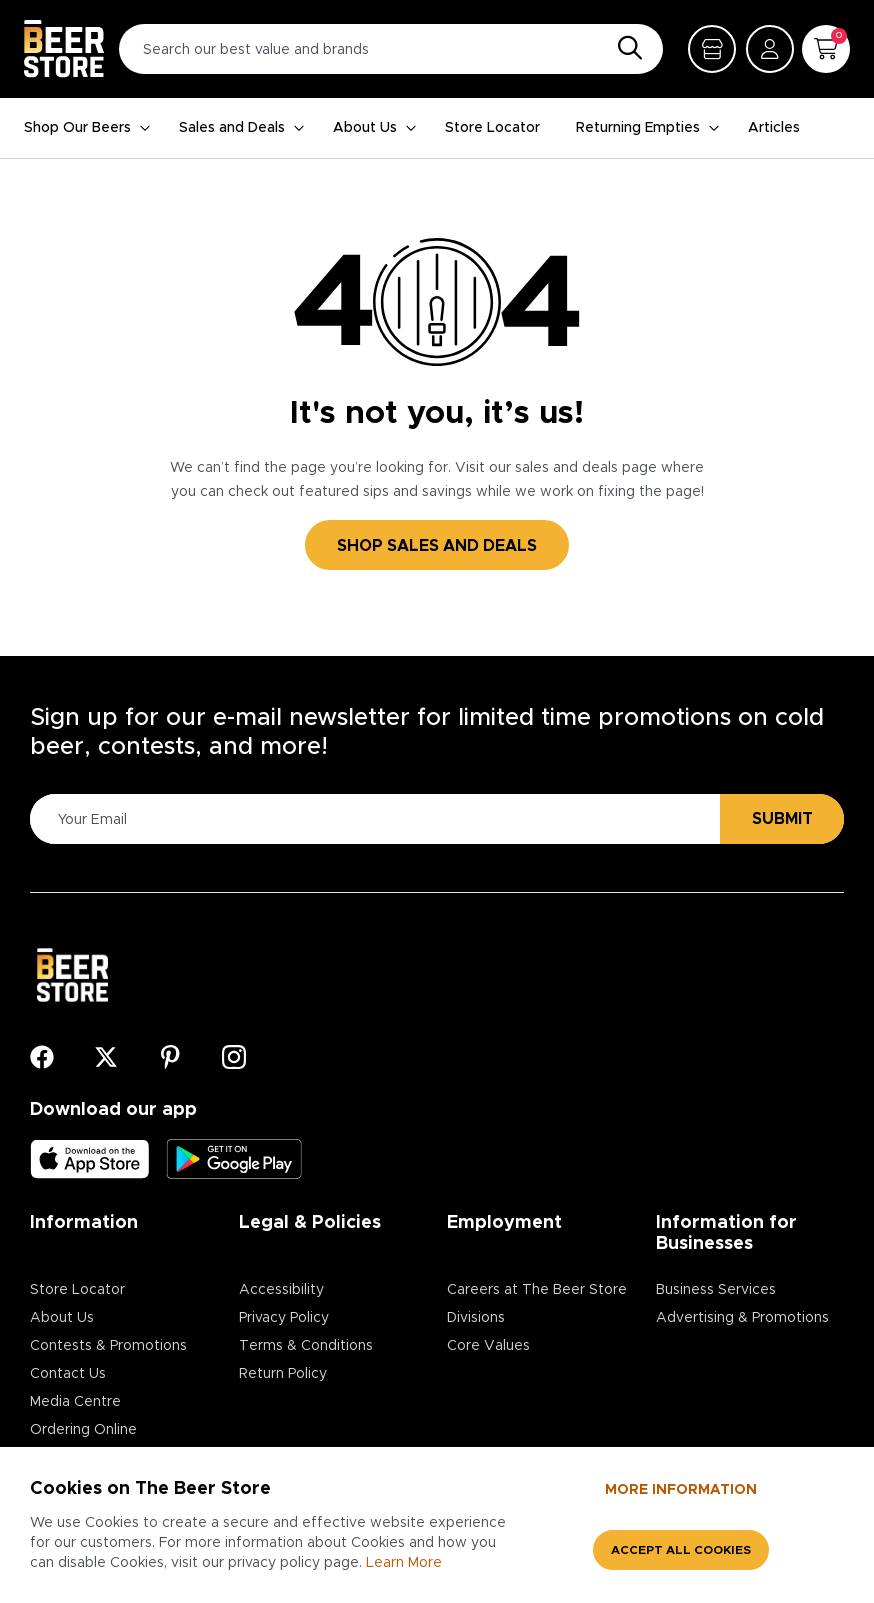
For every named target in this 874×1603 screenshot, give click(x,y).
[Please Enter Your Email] (372, 819)
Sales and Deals (242, 128)
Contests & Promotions (108, 1346)
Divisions (476, 1318)
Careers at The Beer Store (537, 1290)
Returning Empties (648, 128)
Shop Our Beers (87, 128)
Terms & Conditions (306, 1346)
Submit (782, 819)
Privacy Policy (284, 1318)
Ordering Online (83, 1430)
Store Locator (492, 128)
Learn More (404, 1563)
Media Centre (75, 1402)
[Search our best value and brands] (391, 49)
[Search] (625, 49)
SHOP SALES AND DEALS (437, 546)
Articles (774, 128)
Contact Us (68, 1374)
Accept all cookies (681, 1550)
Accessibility (281, 1290)
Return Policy (283, 1374)
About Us (375, 128)
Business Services (716, 1290)
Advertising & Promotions (742, 1318)
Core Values (488, 1346)
